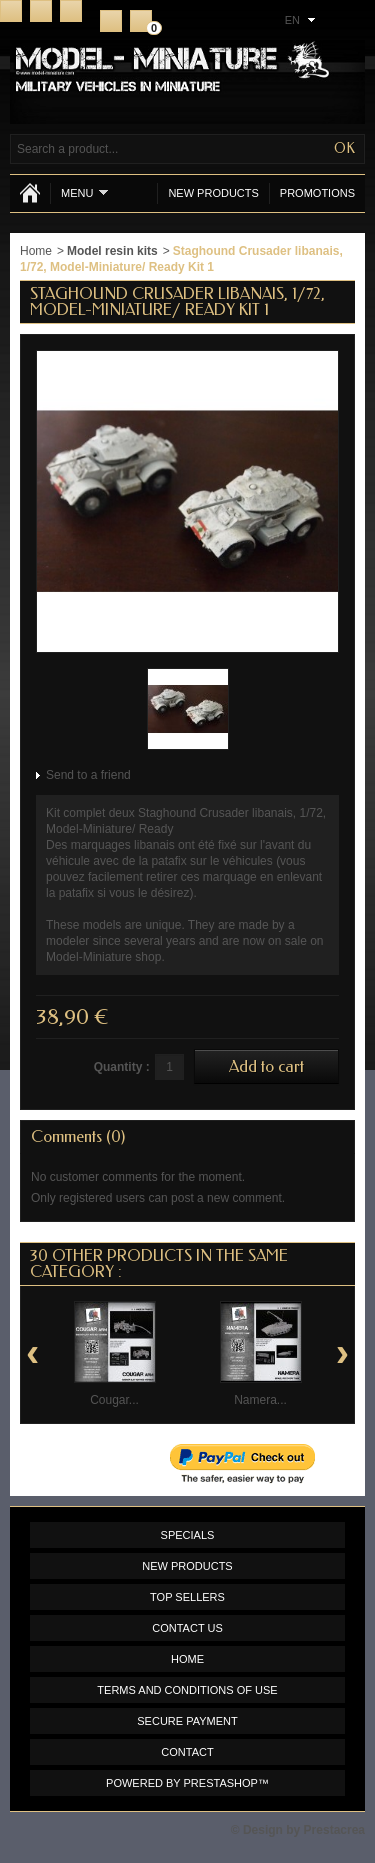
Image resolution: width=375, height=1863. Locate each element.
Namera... (260, 1400)
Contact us (187, 1628)
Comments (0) (78, 1136)
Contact (41, 11)
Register (111, 21)
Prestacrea (334, 1830)
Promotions (317, 193)
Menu (84, 192)
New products (213, 193)
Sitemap (71, 11)
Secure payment (187, 1721)
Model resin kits (112, 251)
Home (11, 11)
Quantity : (122, 1067)
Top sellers (187, 1597)
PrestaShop (221, 1783)
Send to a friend (88, 775)
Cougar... (114, 1400)
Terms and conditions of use (187, 1690)
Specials (188, 1535)
